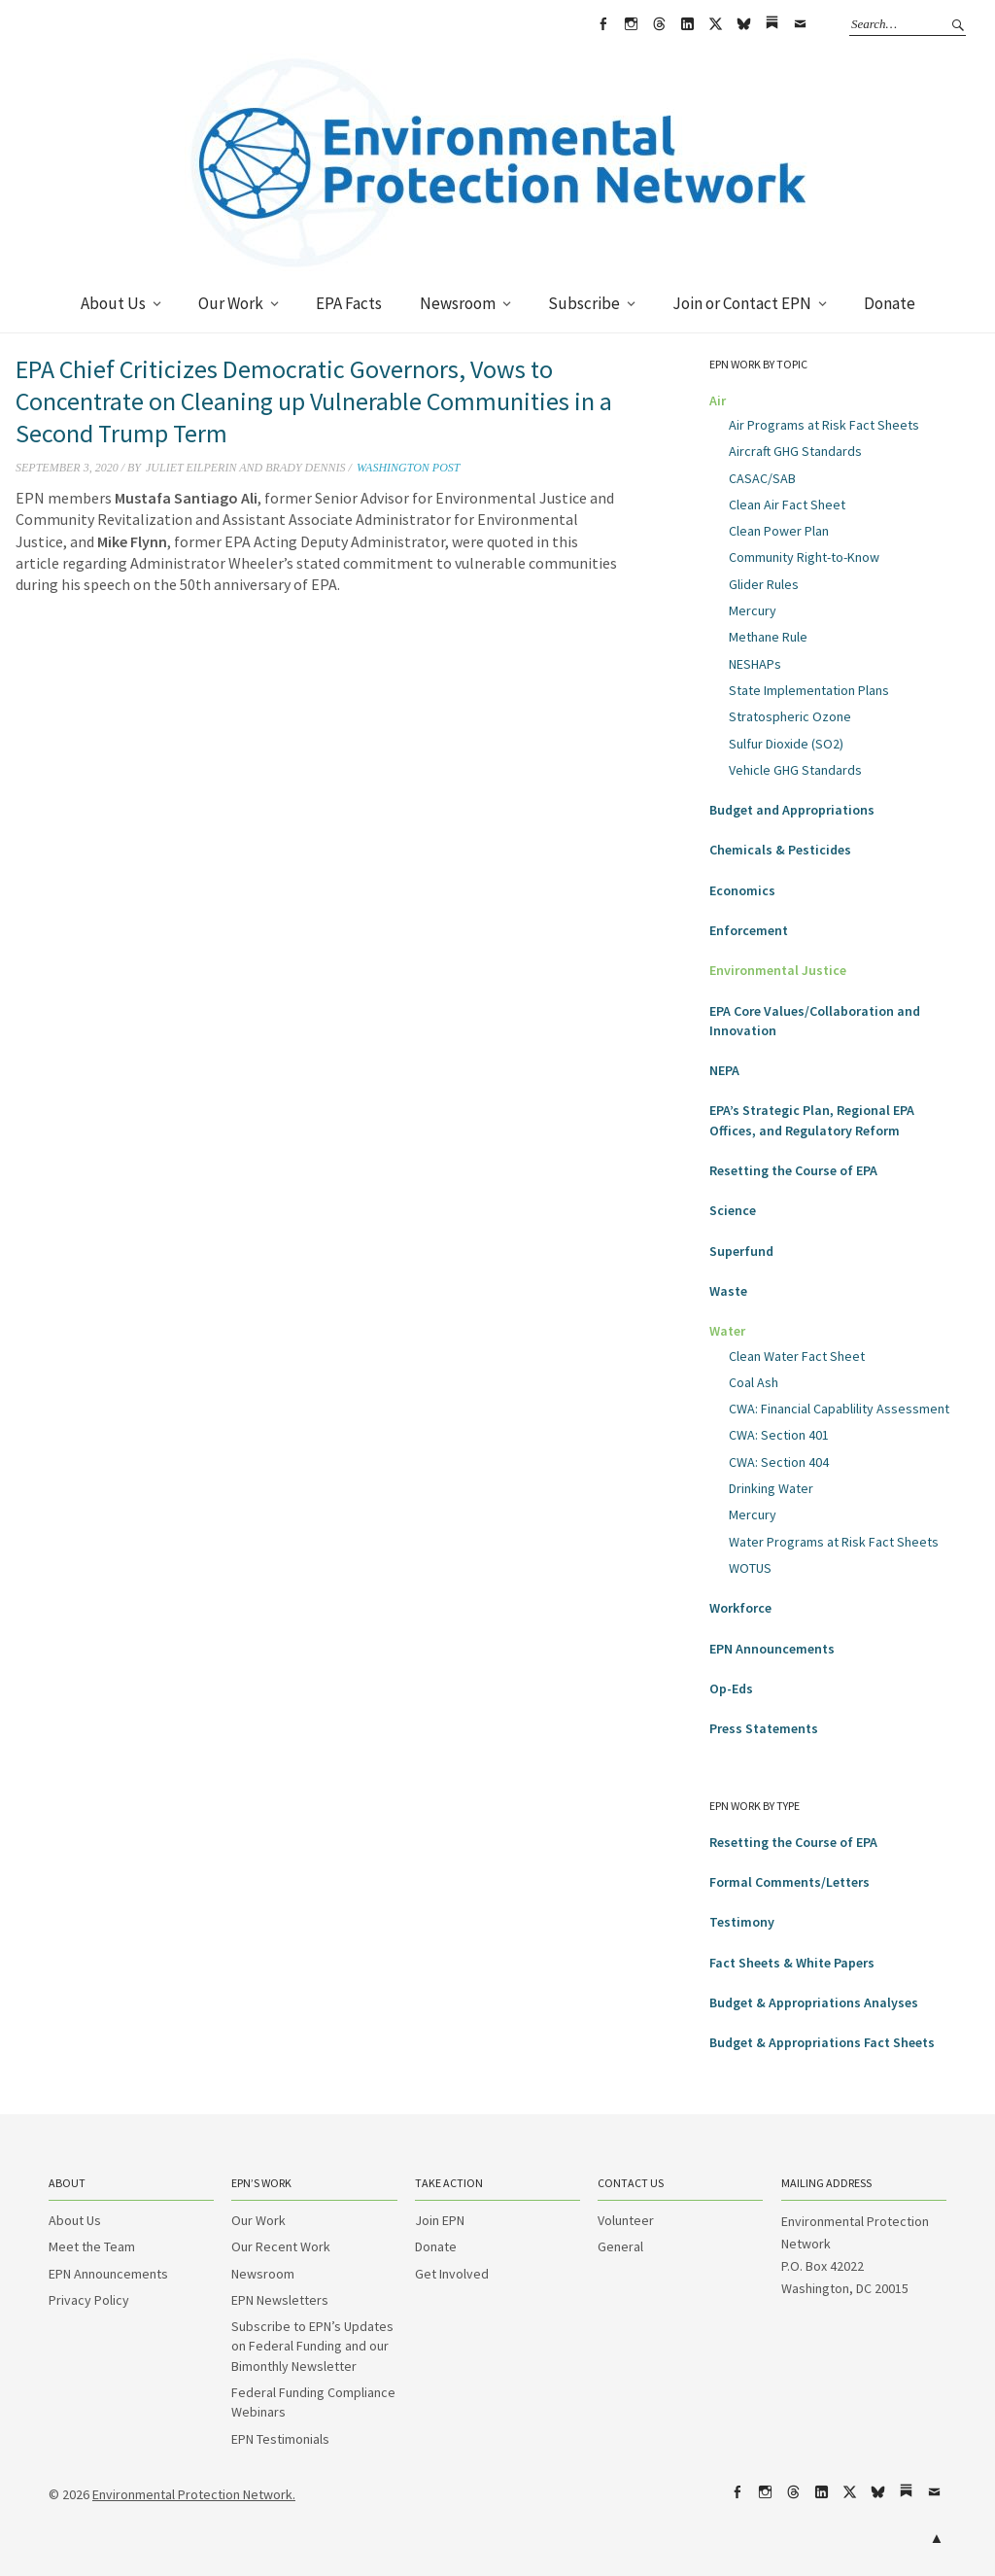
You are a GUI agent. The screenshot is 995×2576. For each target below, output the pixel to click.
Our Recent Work (280, 2246)
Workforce (740, 1608)
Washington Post (409, 467)
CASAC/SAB (762, 478)
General (620, 2246)
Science (732, 1210)
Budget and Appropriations (792, 809)
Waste (728, 1291)
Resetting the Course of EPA (793, 1170)
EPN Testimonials (280, 2439)
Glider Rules (764, 584)
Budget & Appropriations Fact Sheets (822, 2042)
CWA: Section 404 (779, 1462)
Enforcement (748, 930)
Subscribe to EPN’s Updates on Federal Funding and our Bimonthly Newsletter (312, 2346)
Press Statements (763, 1728)
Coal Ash (753, 1382)
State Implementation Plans (809, 690)
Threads (658, 24)
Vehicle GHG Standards (795, 770)
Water (727, 1331)
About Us (113, 303)
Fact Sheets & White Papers (792, 1962)
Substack (771, 24)
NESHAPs (755, 664)
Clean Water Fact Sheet (797, 1356)
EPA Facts (349, 303)
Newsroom (458, 303)
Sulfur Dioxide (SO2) (786, 743)
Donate (889, 303)
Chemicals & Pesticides (780, 849)
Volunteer (626, 2220)
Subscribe (584, 303)
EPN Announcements (772, 1648)
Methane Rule (768, 636)
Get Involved (452, 2273)
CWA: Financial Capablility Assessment (839, 1408)
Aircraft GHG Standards (795, 451)
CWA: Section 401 (779, 1435)
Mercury (752, 610)
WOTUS (750, 1568)
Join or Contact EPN (741, 303)
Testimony (741, 1922)
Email (799, 24)
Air (717, 400)
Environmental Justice (777, 970)
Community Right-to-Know (804, 557)
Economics (742, 890)
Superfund (741, 1251)
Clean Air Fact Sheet (787, 504)
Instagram (630, 24)
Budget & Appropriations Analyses (813, 2002)
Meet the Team (92, 2246)
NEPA (724, 1070)
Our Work (230, 303)
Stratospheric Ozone (790, 716)
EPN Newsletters (279, 2300)
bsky (743, 24)
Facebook (602, 24)
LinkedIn (687, 24)
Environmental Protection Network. (193, 2494)
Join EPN (439, 2220)
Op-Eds (731, 1688)
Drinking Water (771, 1488)
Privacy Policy (89, 2300)
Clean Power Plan (779, 531)
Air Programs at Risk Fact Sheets (824, 425)
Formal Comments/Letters (789, 1882)
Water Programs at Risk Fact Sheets (834, 1541)
